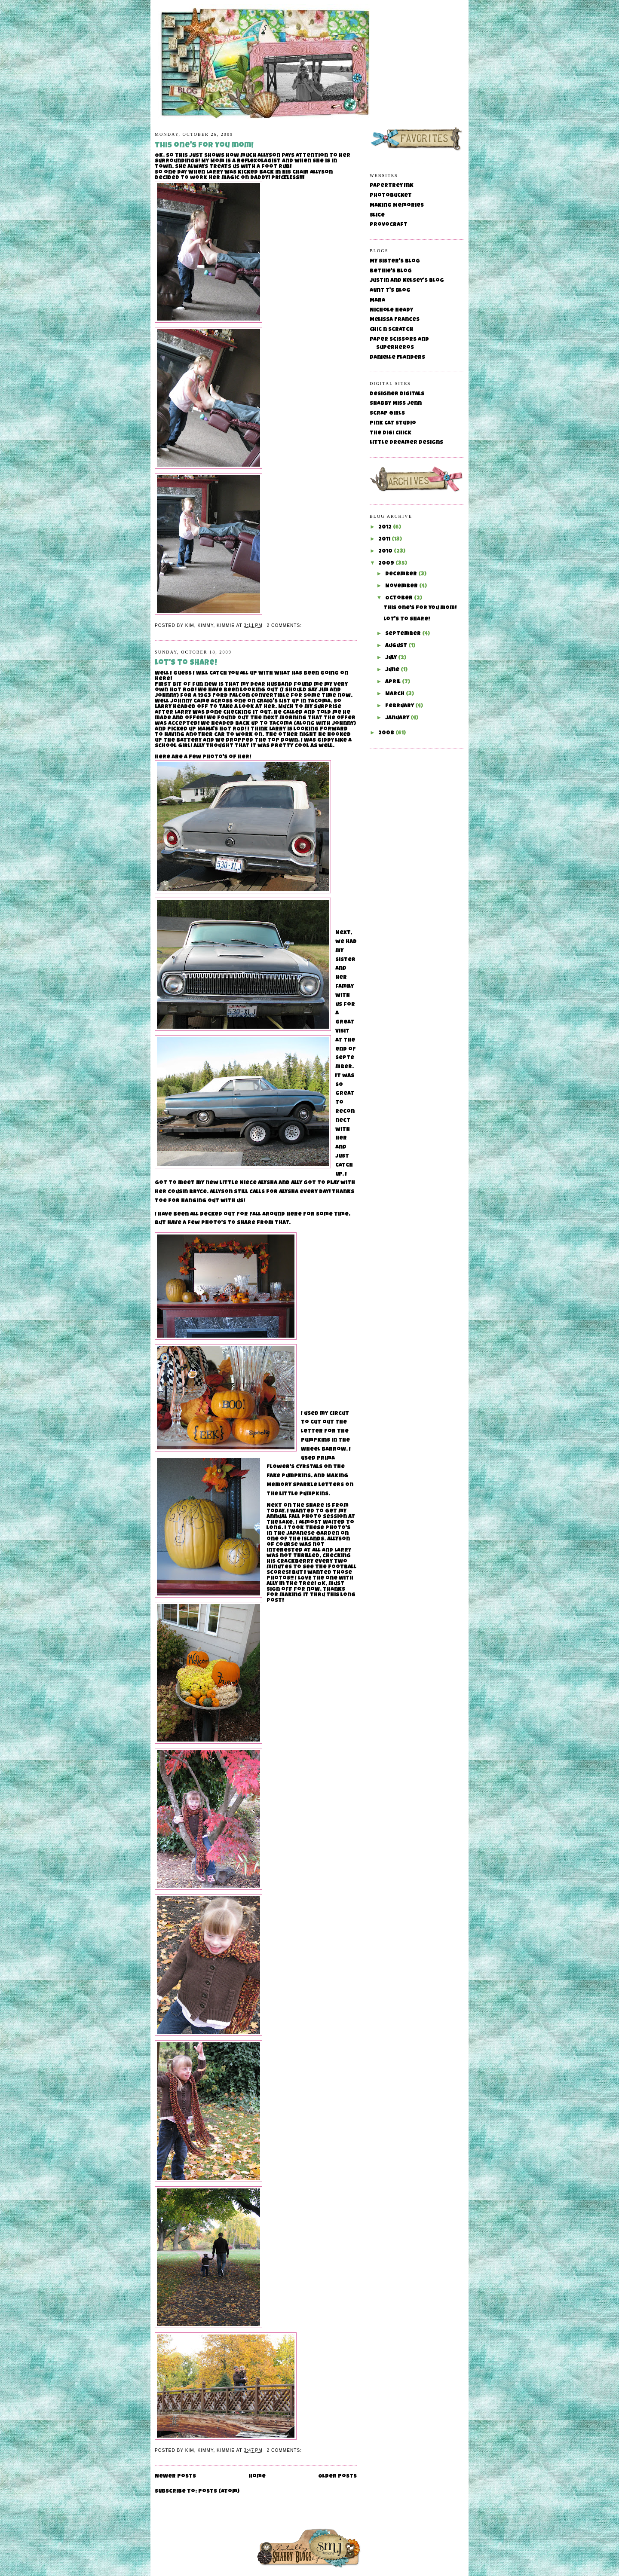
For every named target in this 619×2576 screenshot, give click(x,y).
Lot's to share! (186, 663)
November (402, 586)
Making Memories (397, 205)
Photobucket (391, 196)
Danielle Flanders (397, 358)
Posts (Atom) (218, 2491)
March (395, 694)
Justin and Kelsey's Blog (407, 281)
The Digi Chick (390, 433)
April (393, 682)
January (398, 718)
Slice (377, 215)
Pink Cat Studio (393, 423)
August (396, 646)
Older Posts (337, 2476)
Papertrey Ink (392, 186)
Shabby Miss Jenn (396, 403)
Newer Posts (175, 2476)
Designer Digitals (397, 394)
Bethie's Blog (391, 271)
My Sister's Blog (395, 261)
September (403, 634)
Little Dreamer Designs (406, 443)
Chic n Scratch (391, 330)
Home (257, 2476)
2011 (385, 539)
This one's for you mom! (204, 146)
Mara (377, 300)
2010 (386, 551)
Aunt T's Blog (390, 290)
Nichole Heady (391, 310)
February (400, 706)
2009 (386, 563)
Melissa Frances (395, 320)
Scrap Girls (387, 413)
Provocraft (389, 225)
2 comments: (285, 625)
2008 (386, 733)
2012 (385, 527)
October (399, 598)
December (401, 574)
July (391, 658)
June (393, 670)
